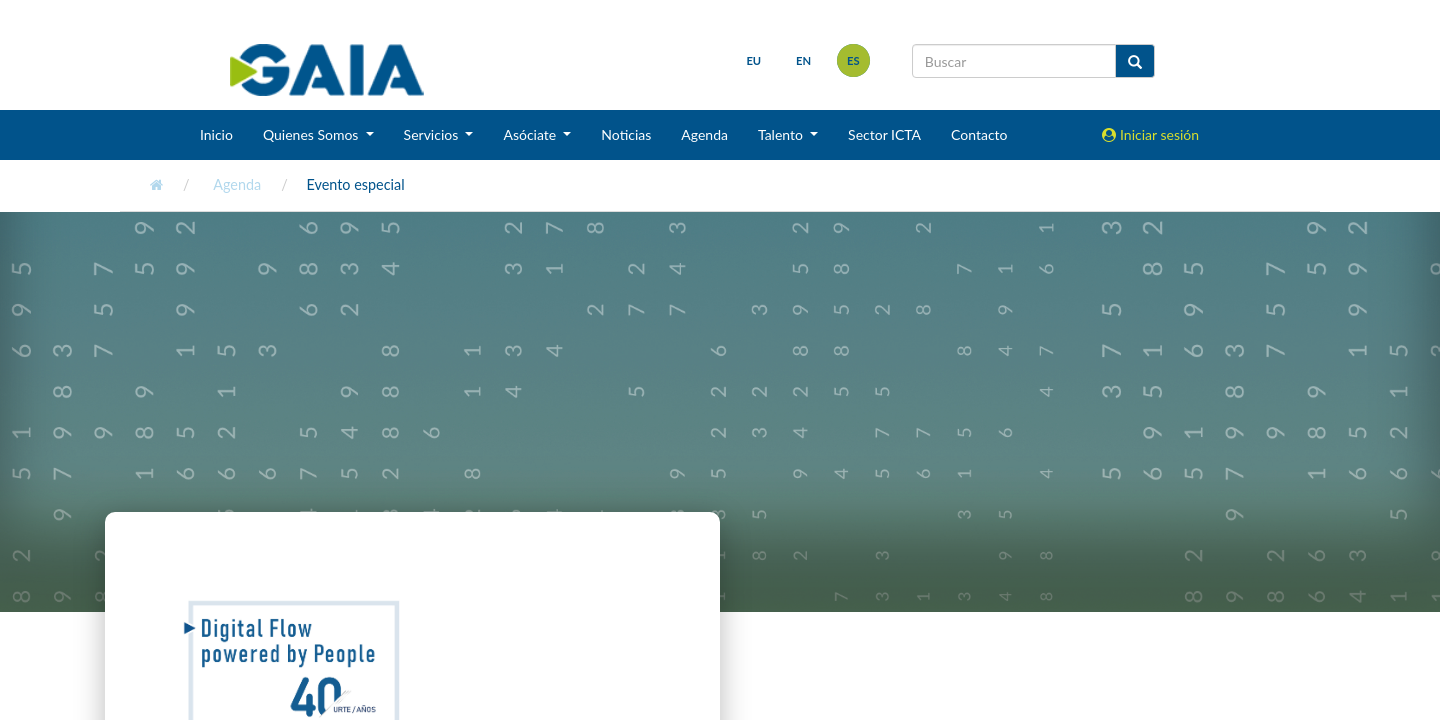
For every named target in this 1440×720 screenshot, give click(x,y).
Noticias (626, 134)
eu (753, 60)
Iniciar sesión (1150, 134)
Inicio (216, 134)
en (803, 60)
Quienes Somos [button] (312, 134)
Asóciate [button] (531, 134)
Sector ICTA (884, 134)
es (853, 60)
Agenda (704, 134)
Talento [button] (782, 134)
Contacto (979, 134)
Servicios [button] (433, 134)
